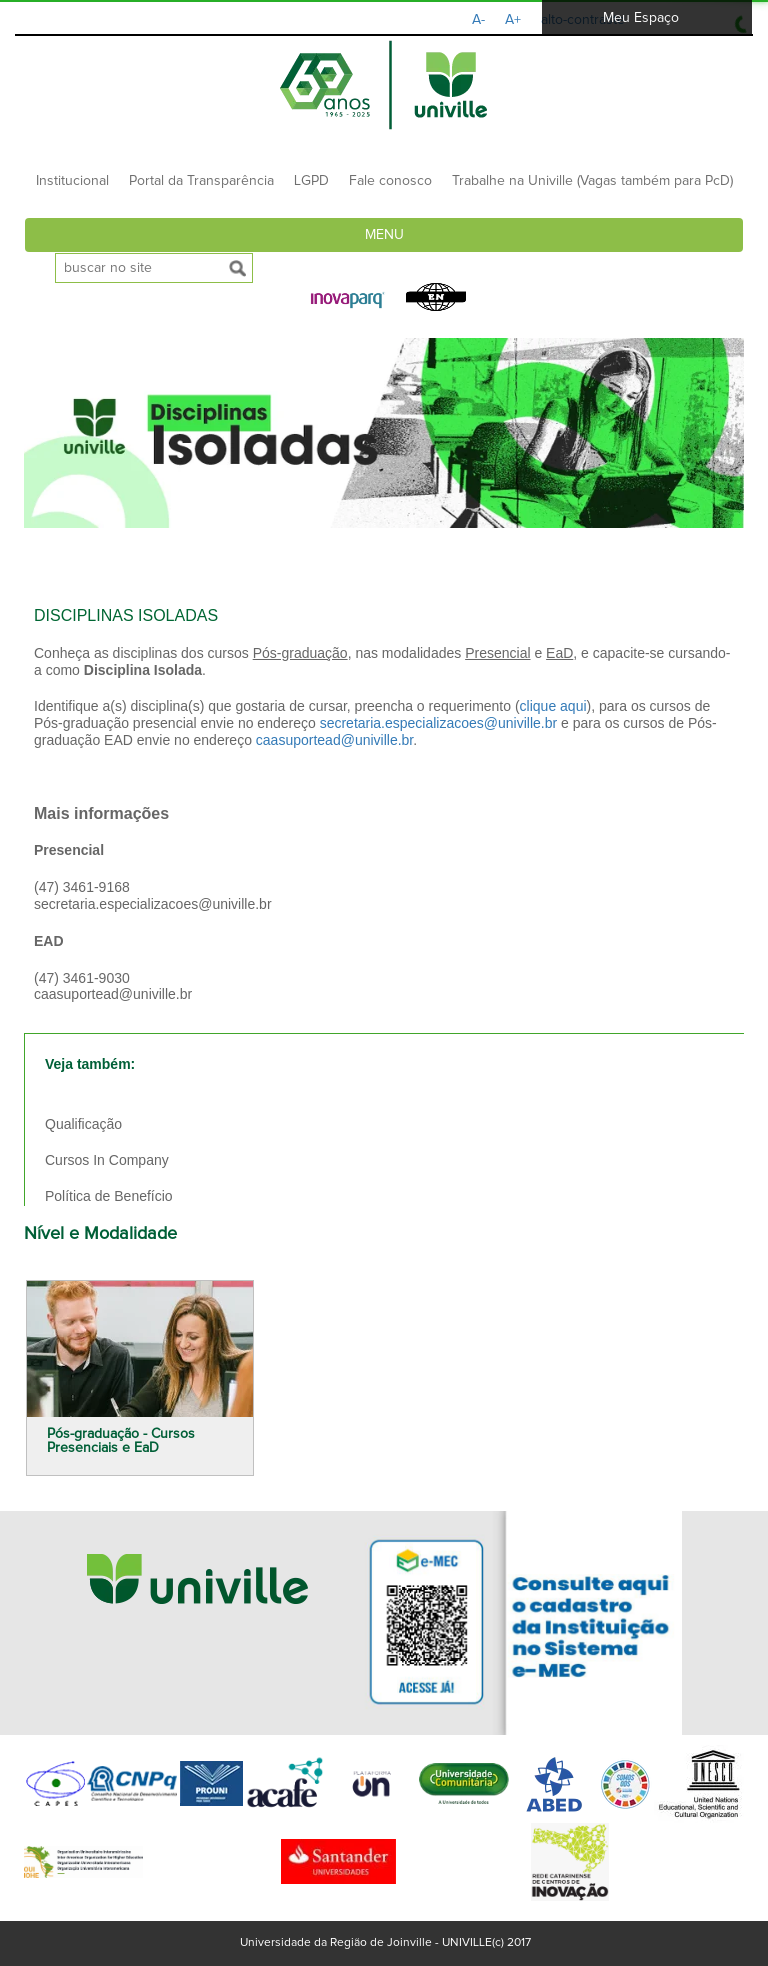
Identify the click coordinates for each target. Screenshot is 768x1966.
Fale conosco (390, 181)
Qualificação (83, 1124)
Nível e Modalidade (100, 1234)
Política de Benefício (109, 1196)
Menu (384, 235)
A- (478, 20)
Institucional (72, 181)
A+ (513, 20)
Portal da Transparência (201, 181)
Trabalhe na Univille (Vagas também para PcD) (592, 181)
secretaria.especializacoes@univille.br (439, 723)
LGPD (311, 181)
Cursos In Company (107, 1160)
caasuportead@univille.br (334, 740)
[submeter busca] (238, 268)
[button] (348, 300)
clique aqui (553, 706)
